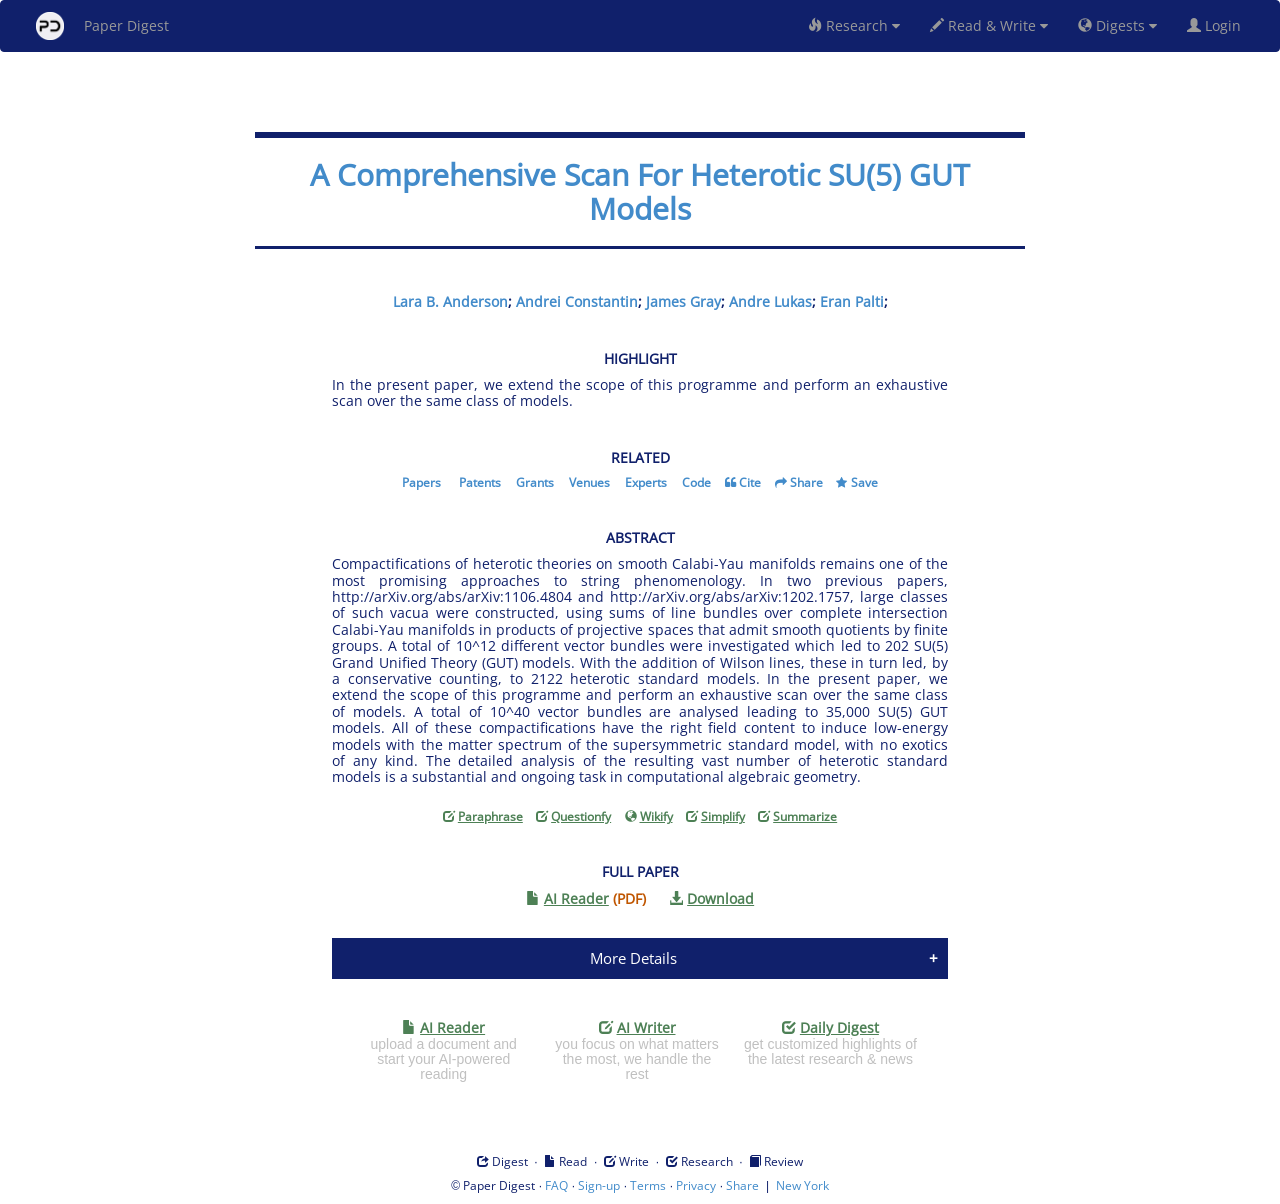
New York (802, 1185)
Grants (535, 482)
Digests (1117, 25)
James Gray (683, 301)
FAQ (556, 1185)
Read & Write (989, 25)
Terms (648, 1185)
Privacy (696, 1185)
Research (854, 25)
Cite (750, 482)
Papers (421, 482)
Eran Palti (852, 301)
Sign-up (599, 1185)
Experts (646, 482)
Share (806, 482)
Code (696, 482)
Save (864, 482)
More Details (633, 958)
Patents (480, 482)
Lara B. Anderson (450, 301)
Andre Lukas (770, 301)
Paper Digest (102, 26)
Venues (589, 482)
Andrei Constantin (577, 301)
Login (1218, 25)
